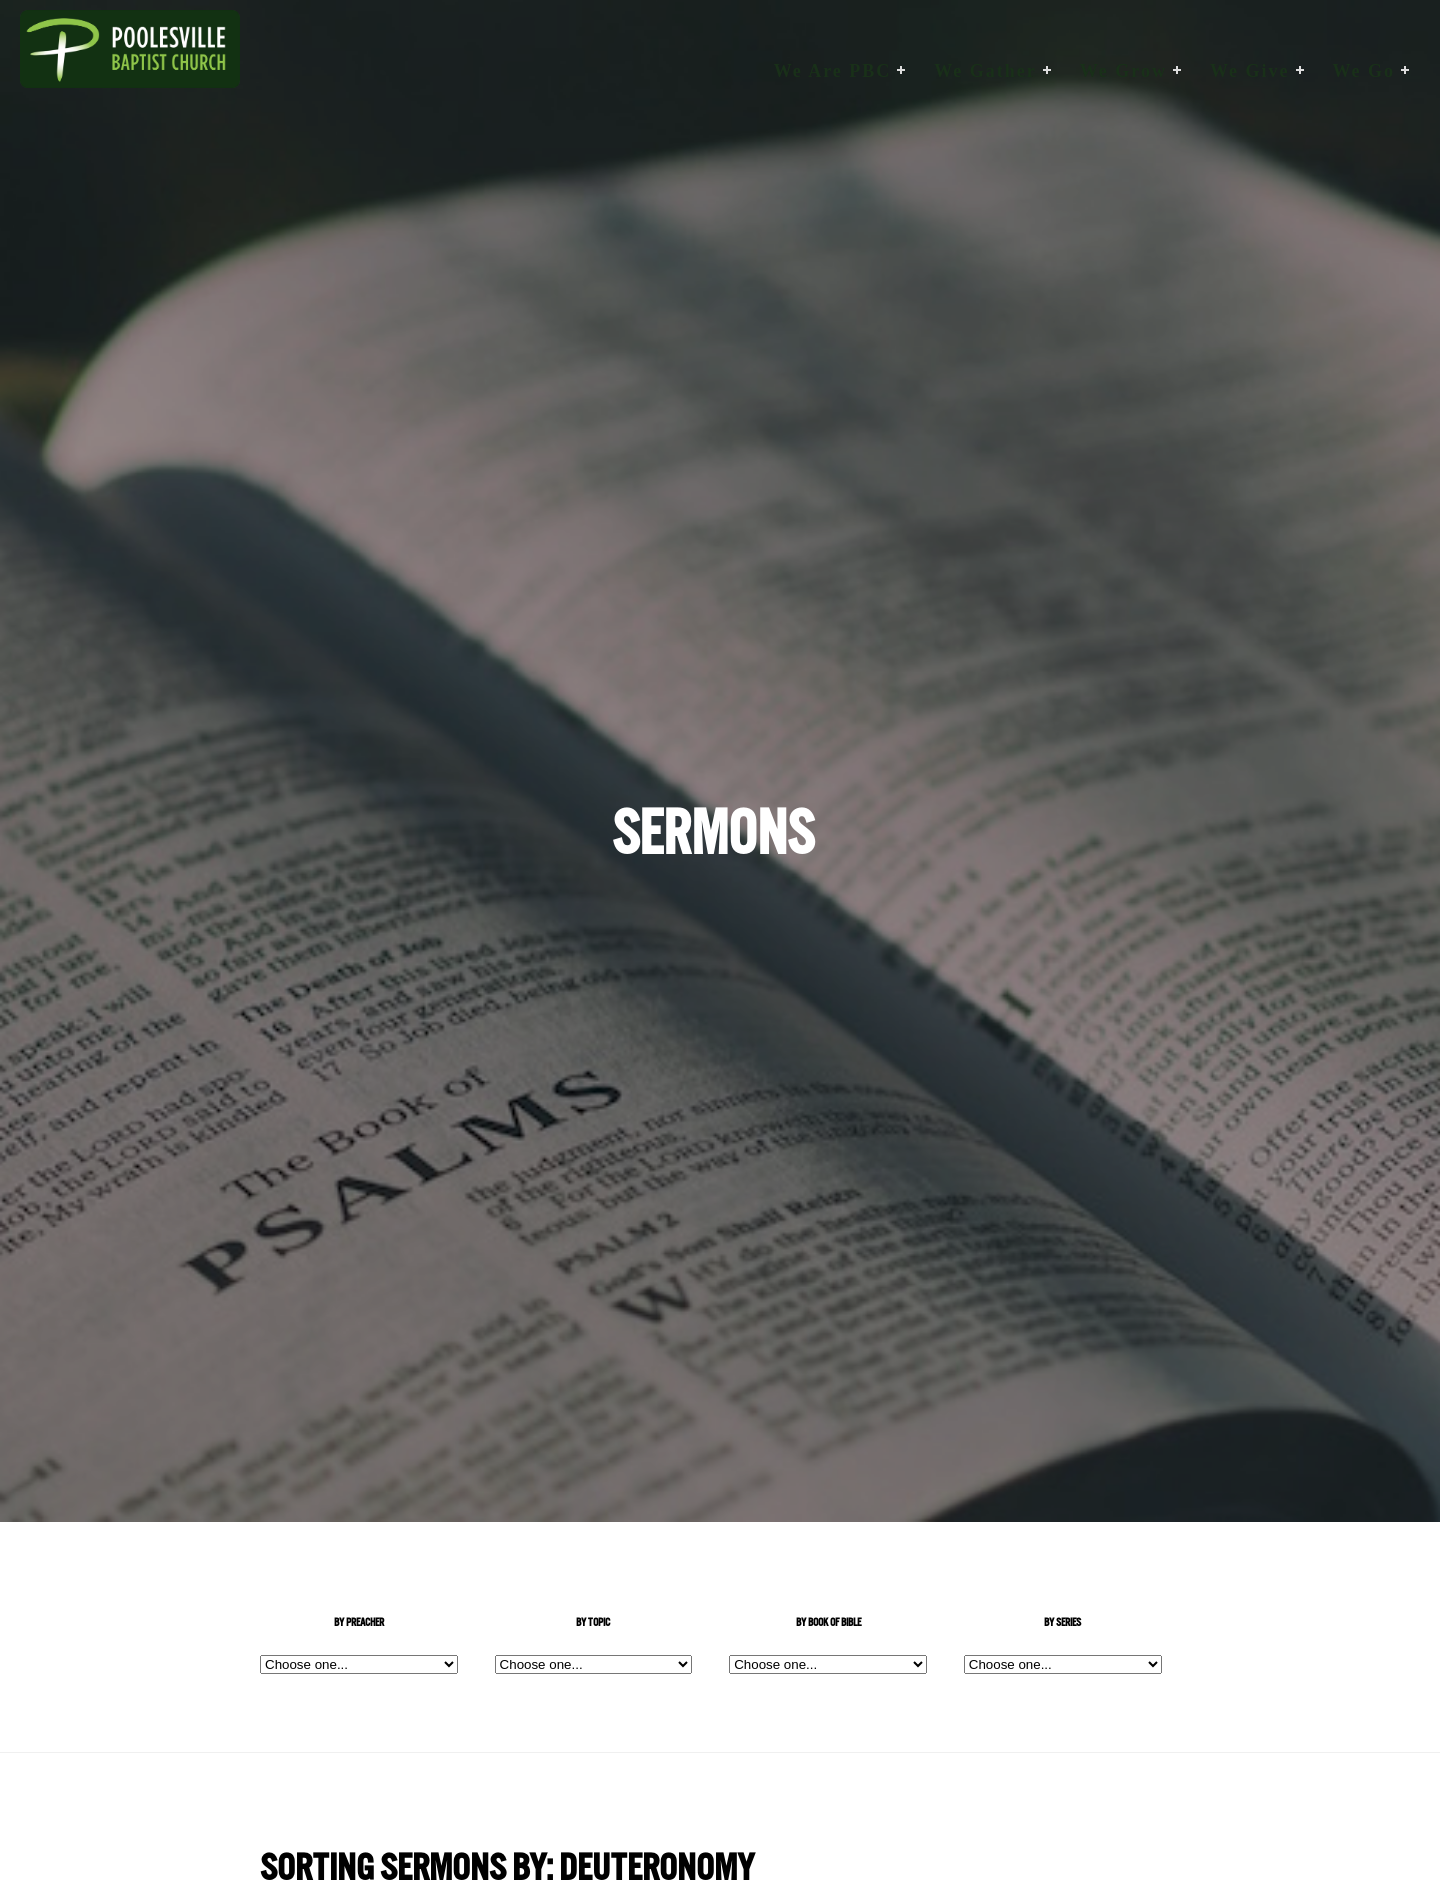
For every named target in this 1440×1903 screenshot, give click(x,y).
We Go (1364, 71)
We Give (1250, 71)
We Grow (1123, 71)
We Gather (985, 71)
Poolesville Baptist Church (130, 71)
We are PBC (833, 71)
